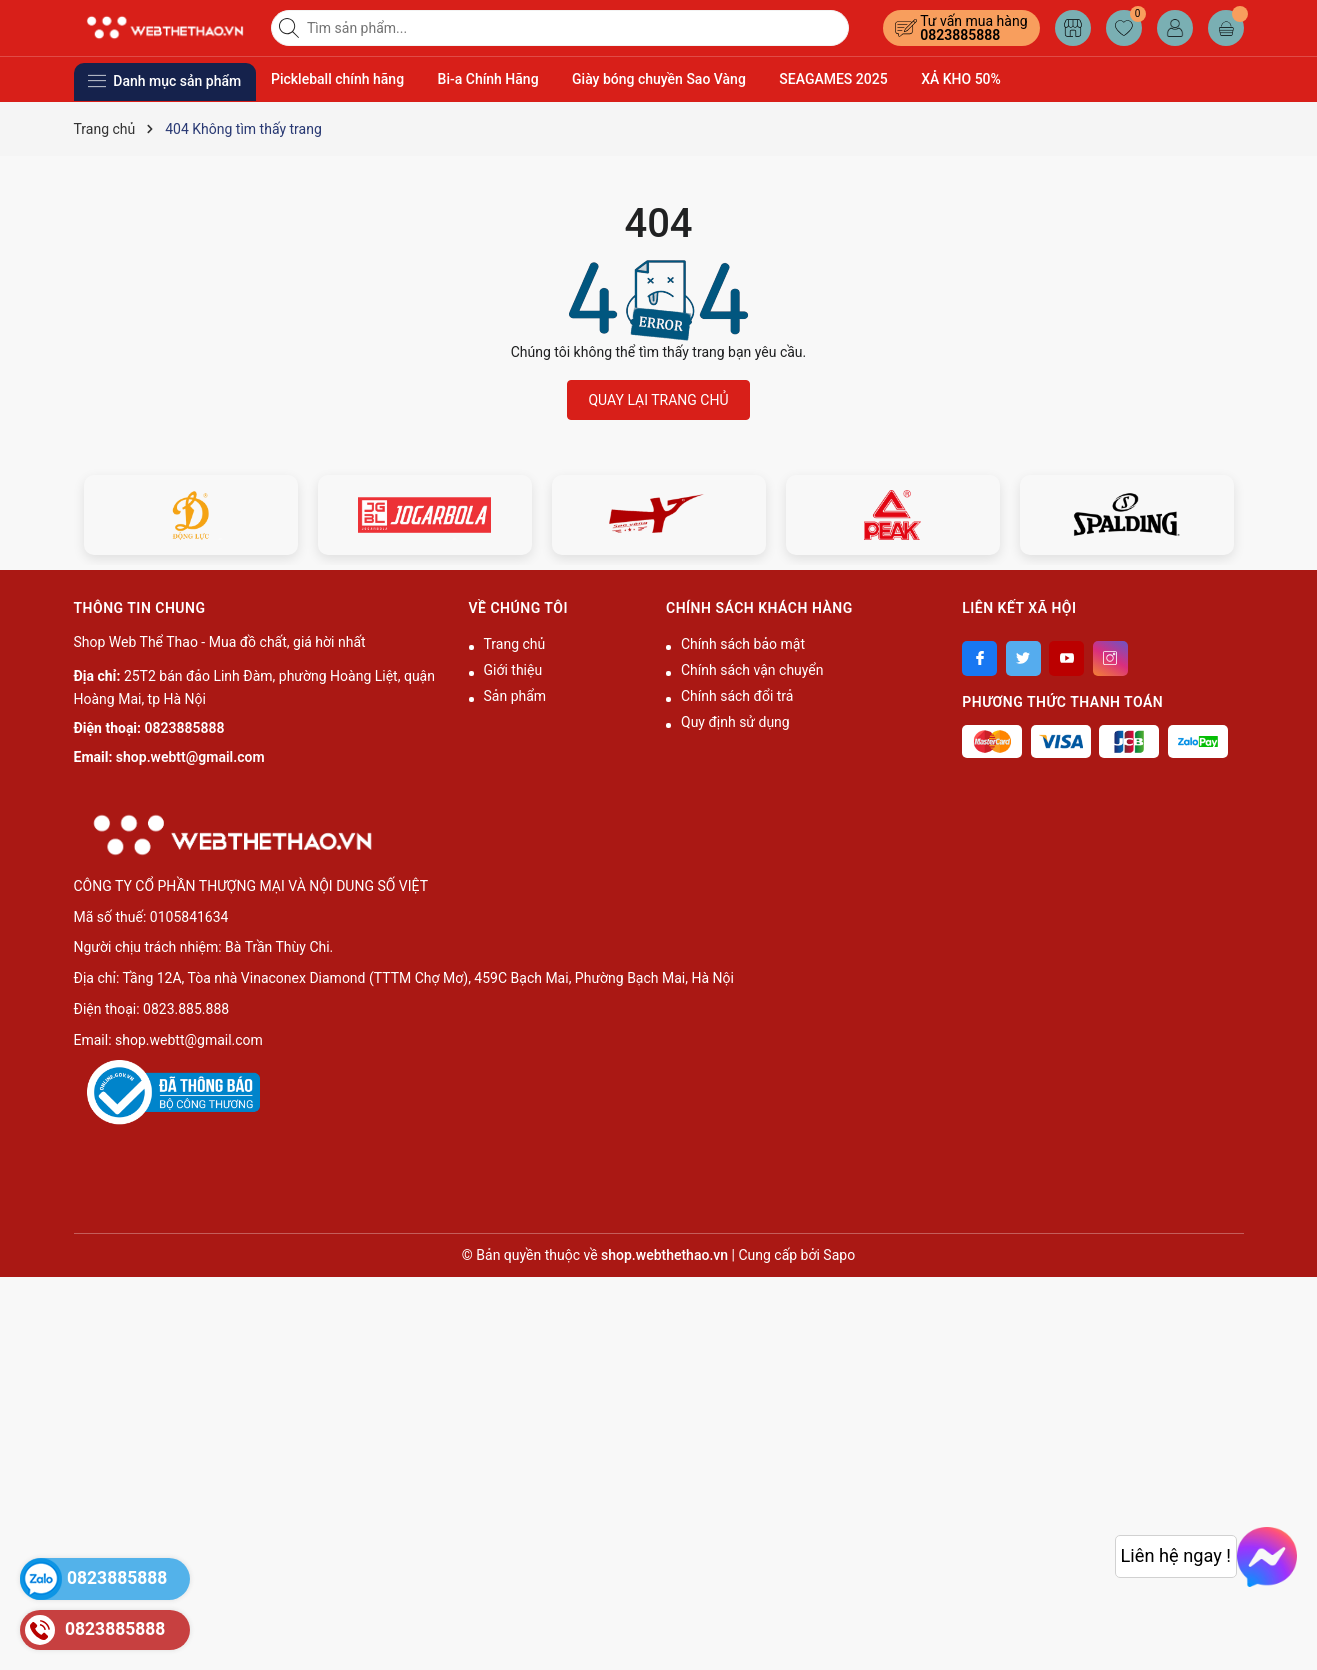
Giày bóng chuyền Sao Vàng (659, 79)
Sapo (839, 1255)
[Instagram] (1110, 658)
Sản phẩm (515, 696)
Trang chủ (515, 644)
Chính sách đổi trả (737, 696)
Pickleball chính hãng (337, 79)
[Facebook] (979, 658)
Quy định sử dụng (735, 722)
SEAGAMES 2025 (833, 79)
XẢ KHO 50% (961, 79)
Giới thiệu (513, 670)
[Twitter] (1023, 658)
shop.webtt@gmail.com (190, 757)
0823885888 (960, 35)
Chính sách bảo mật (743, 644)
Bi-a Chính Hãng (488, 79)
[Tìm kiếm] (291, 28)
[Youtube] (1066, 658)
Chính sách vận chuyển (752, 670)
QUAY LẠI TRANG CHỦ (658, 400)
